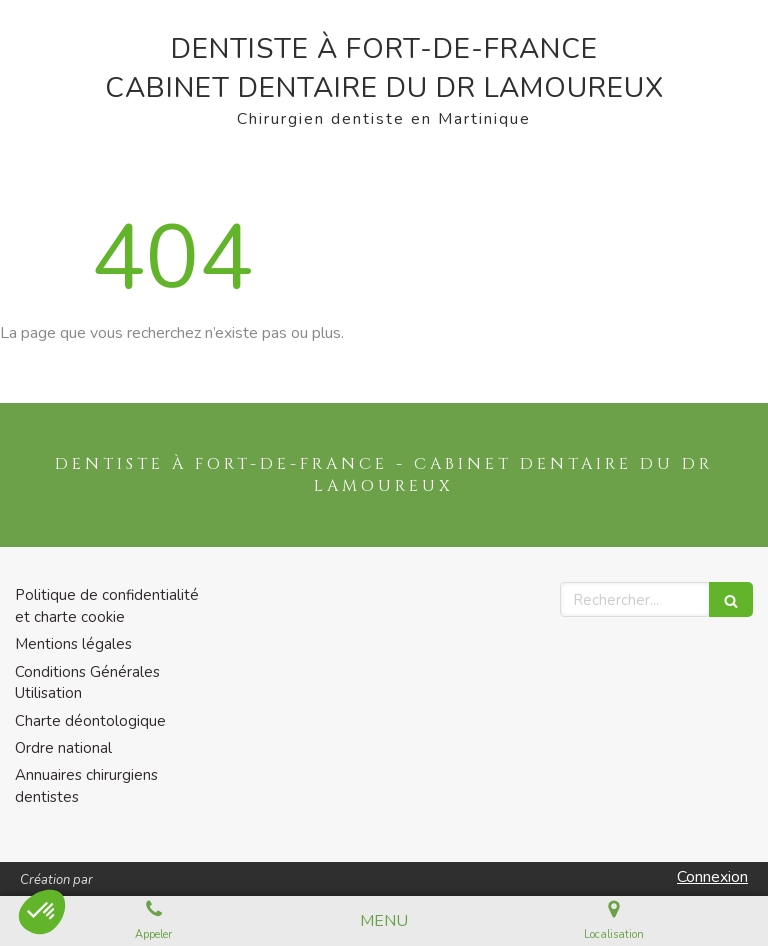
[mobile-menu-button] (384, 921)
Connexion (712, 877)
